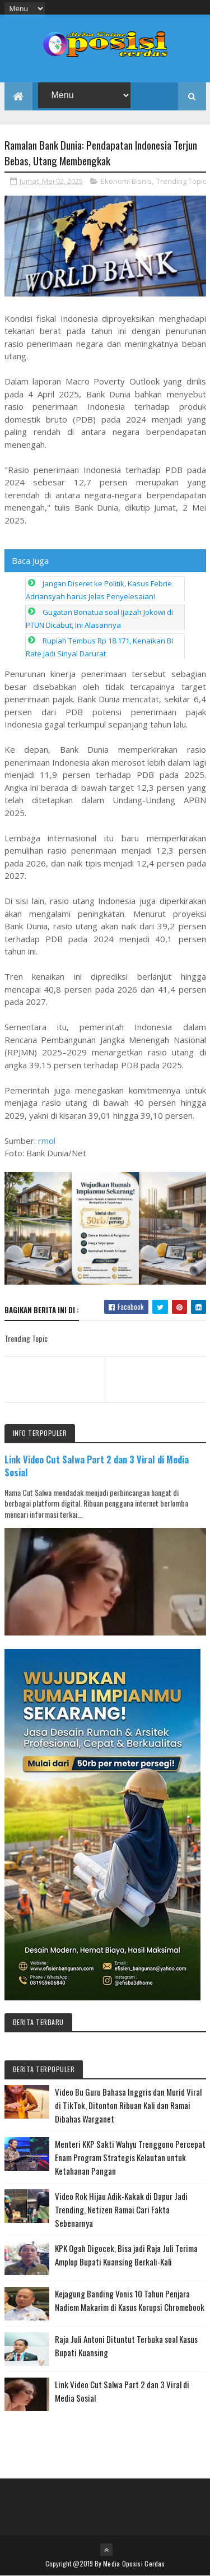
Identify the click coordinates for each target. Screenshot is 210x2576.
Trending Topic (181, 181)
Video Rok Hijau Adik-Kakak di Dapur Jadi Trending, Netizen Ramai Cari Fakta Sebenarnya (121, 2209)
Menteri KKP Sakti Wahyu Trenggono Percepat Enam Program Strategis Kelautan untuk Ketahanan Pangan (130, 2157)
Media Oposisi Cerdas (134, 2563)
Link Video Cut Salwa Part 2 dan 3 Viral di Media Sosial (96, 1465)
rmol (46, 1140)
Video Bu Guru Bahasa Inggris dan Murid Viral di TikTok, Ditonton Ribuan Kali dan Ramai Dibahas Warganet (128, 2105)
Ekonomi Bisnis (126, 181)
